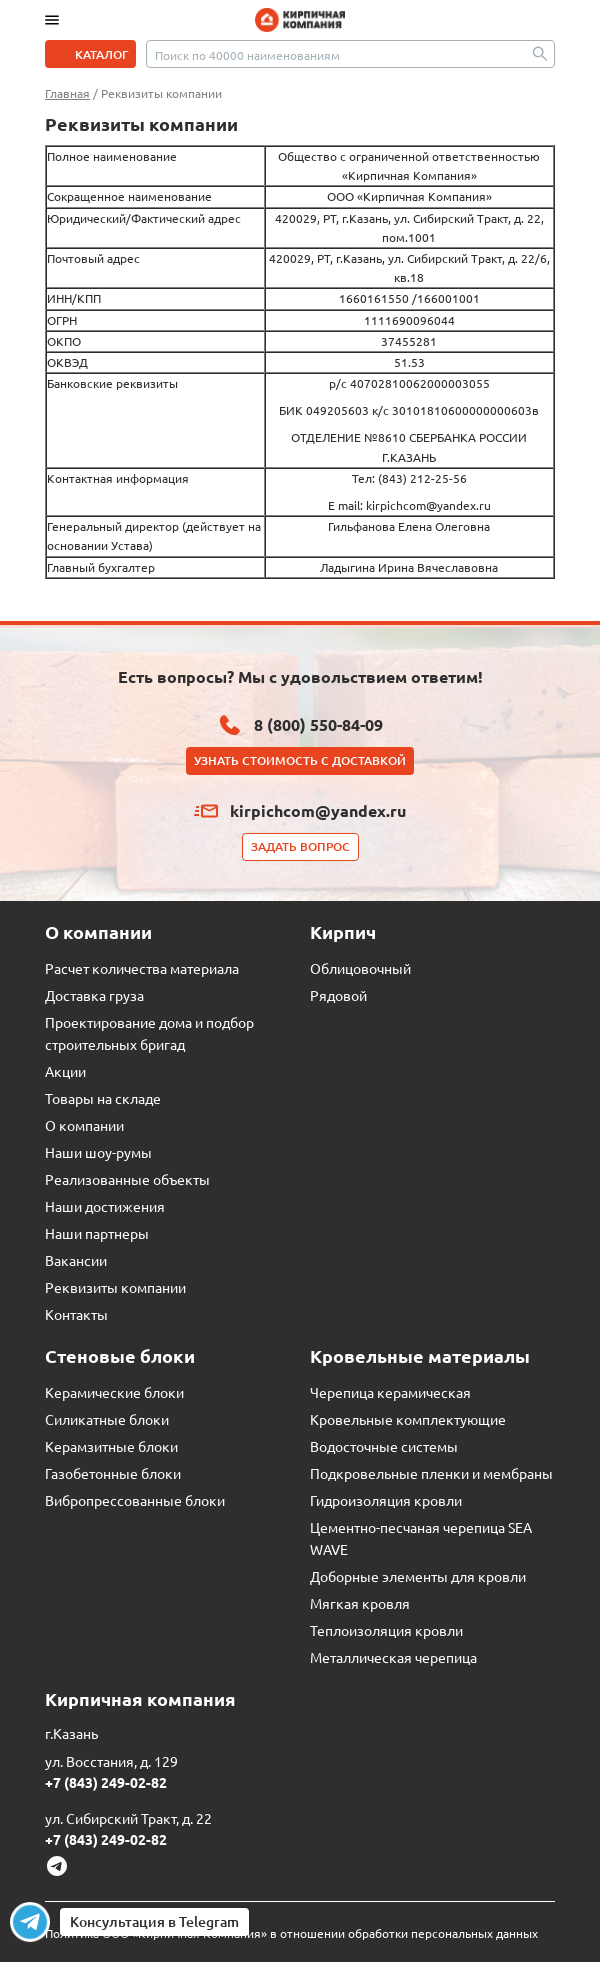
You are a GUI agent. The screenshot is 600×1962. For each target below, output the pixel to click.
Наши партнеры (97, 1233)
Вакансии (76, 1260)
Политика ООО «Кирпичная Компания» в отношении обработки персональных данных (291, 1933)
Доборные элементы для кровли (418, 1576)
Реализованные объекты (127, 1179)
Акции (65, 1071)
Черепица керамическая (390, 1392)
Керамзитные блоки (111, 1446)
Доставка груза (94, 995)
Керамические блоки (114, 1392)
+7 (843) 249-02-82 (106, 1782)
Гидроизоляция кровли (386, 1500)
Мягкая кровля (360, 1603)
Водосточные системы (384, 1446)
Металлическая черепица (393, 1657)
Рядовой (338, 995)
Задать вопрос (300, 846)
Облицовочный (360, 968)
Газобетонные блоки (113, 1473)
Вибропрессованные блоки (135, 1500)
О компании (84, 1125)
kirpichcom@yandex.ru (318, 810)
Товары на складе (103, 1098)
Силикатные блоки (107, 1419)
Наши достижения (105, 1206)
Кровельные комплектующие (408, 1419)
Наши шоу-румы (98, 1152)
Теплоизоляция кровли (386, 1630)
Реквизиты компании (115, 1287)
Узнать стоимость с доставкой (300, 760)
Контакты (76, 1314)
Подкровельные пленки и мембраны (431, 1473)
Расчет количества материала (142, 968)
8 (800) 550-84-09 (318, 724)
